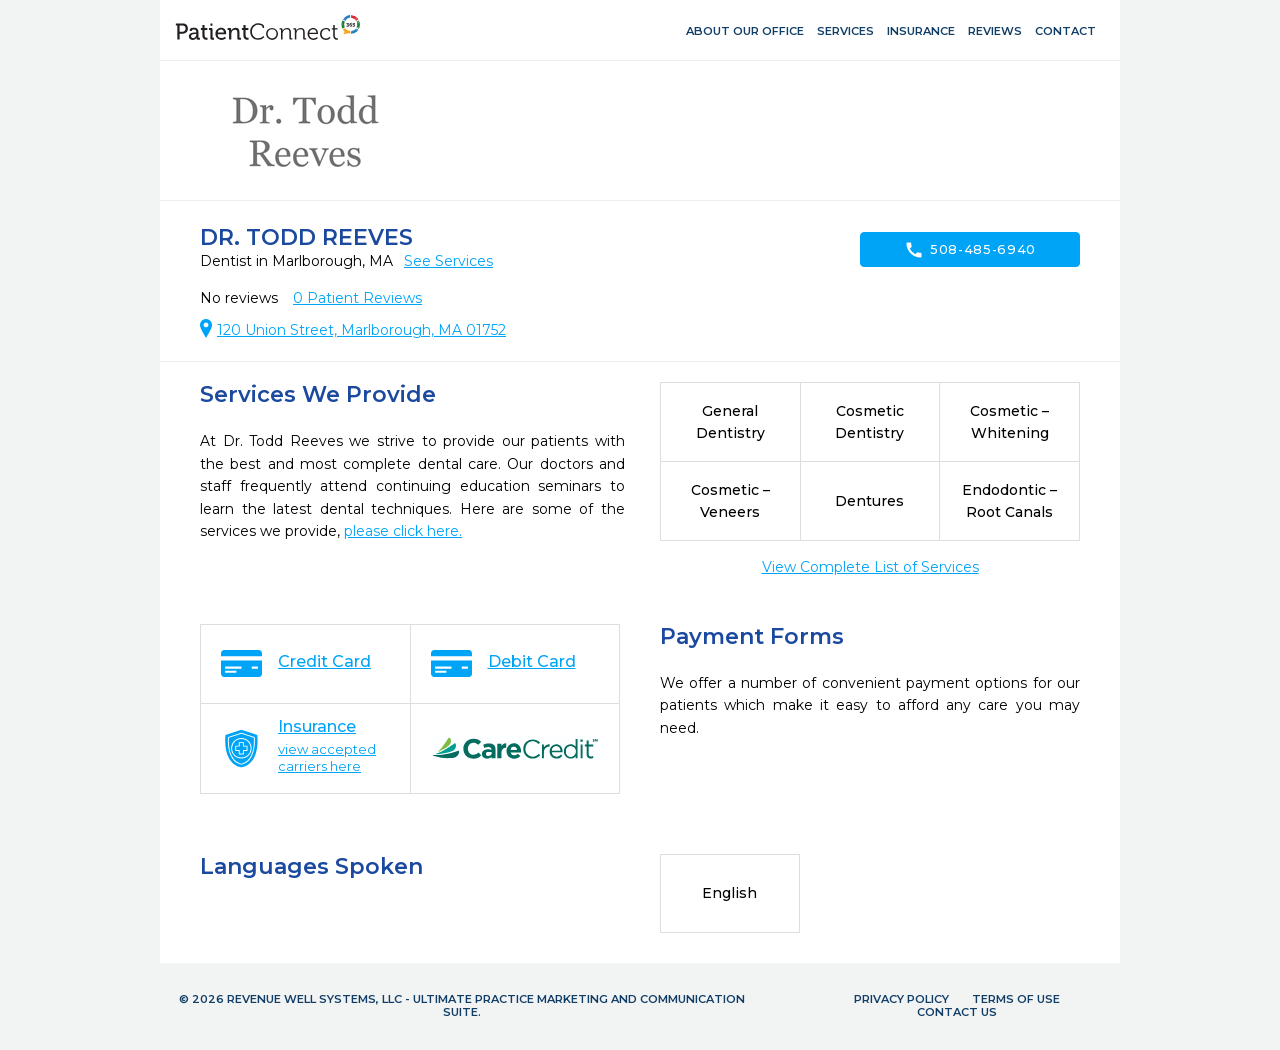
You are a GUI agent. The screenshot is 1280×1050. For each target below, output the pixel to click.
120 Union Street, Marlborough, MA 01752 (361, 330)
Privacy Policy (901, 999)
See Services (448, 261)
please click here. (403, 531)
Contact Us (957, 1012)
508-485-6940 (970, 250)
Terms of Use (1016, 999)
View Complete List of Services (870, 567)
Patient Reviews (357, 298)
